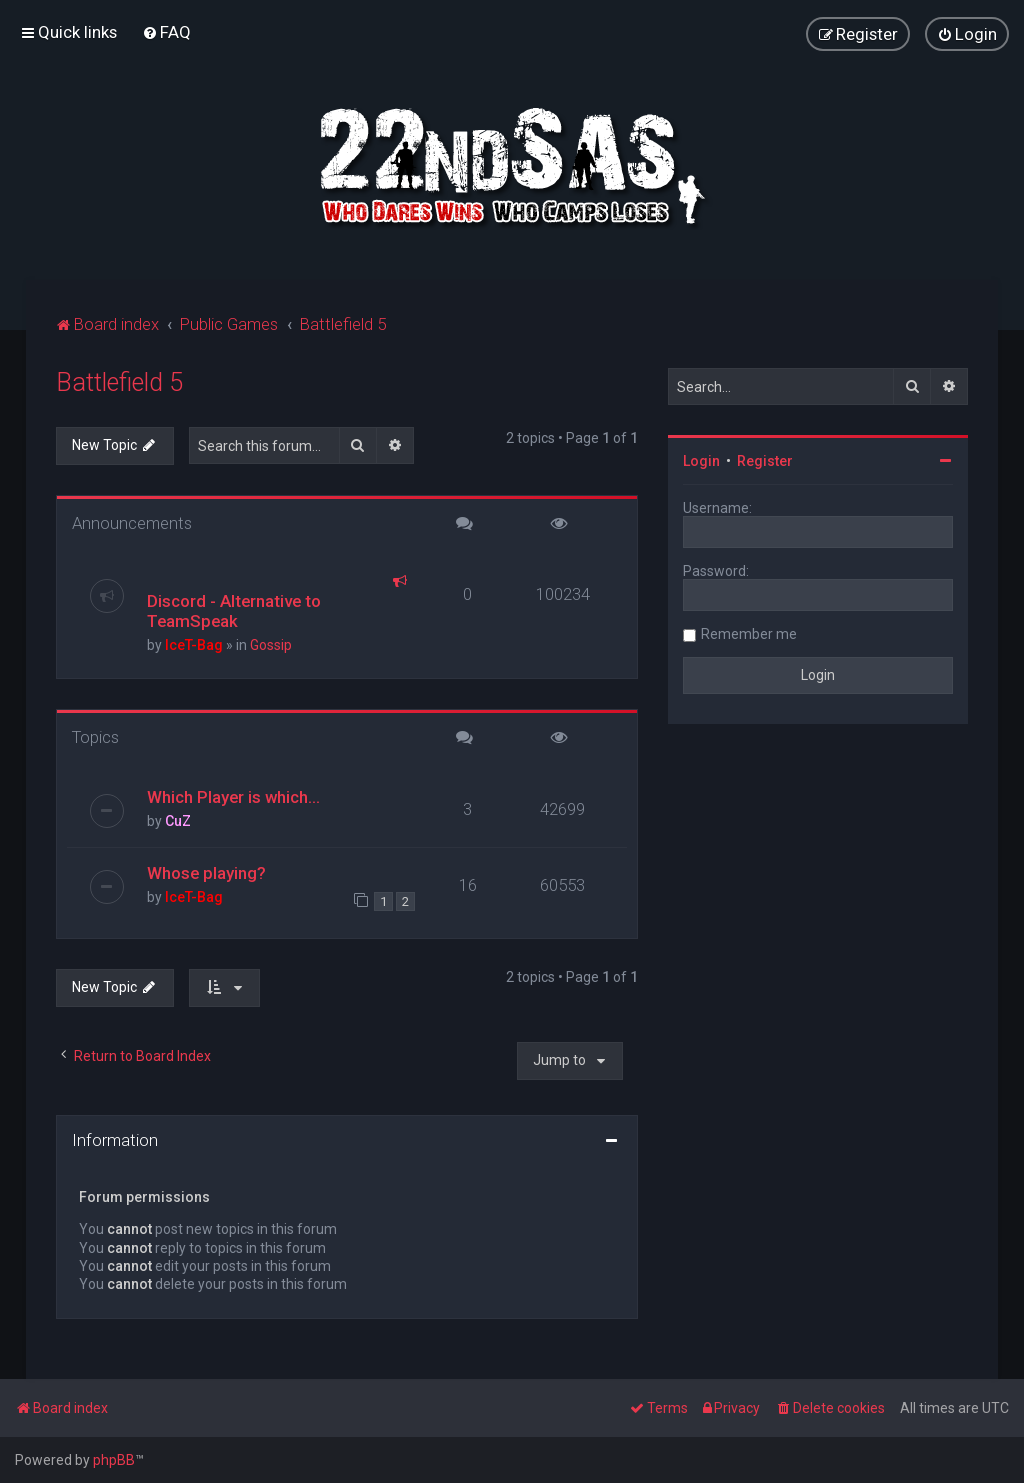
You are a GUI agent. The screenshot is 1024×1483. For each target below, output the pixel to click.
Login (701, 461)
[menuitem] (166, 32)
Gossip (271, 645)
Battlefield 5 (119, 382)
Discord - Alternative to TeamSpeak (234, 611)
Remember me (749, 634)
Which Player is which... (233, 797)
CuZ (178, 821)
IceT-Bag (194, 645)
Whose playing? (206, 873)
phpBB (114, 1460)
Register (765, 461)
